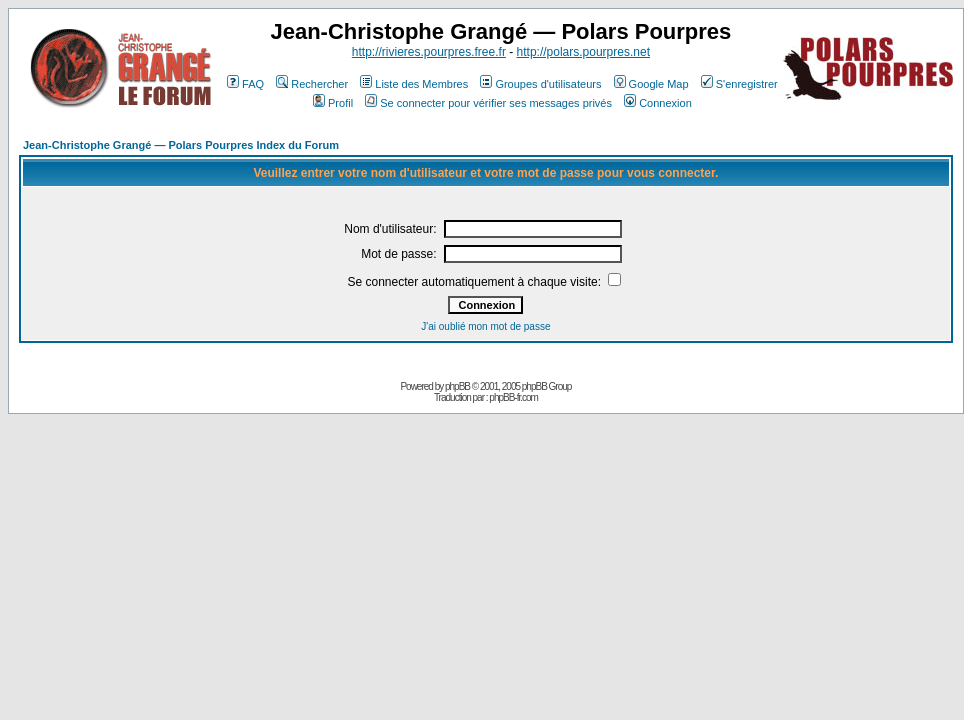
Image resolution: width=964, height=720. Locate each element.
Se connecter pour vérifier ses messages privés (488, 103)
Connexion (658, 103)
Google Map (651, 84)
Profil (333, 103)
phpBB (457, 386)
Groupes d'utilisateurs (540, 84)
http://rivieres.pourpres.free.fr (429, 52)
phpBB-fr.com (513, 397)
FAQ (245, 84)
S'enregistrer (739, 84)
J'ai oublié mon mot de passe (485, 326)
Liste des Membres (414, 84)
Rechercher (312, 84)
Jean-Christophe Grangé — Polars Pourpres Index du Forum (181, 145)
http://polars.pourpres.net (583, 52)
